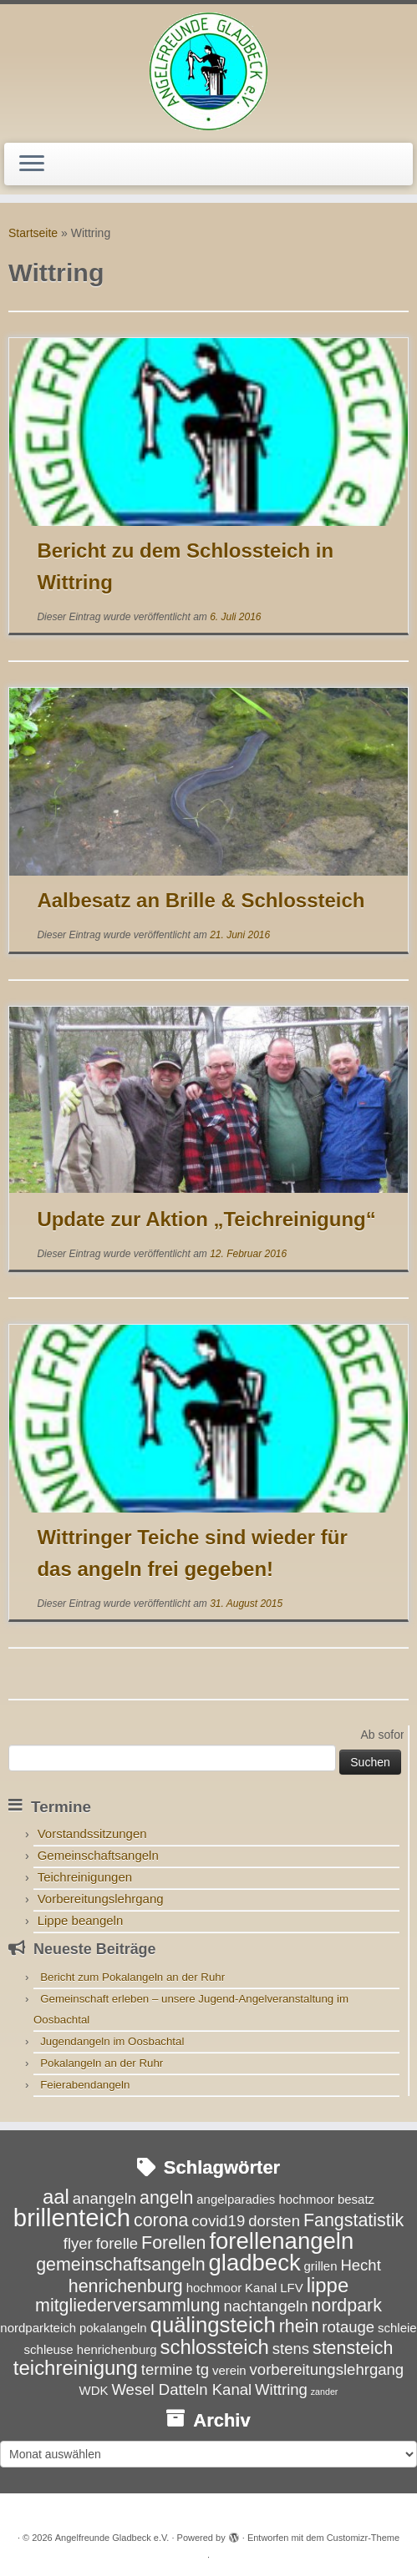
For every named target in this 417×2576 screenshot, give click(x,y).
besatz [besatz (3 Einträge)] (356, 2199)
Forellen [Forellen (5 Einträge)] (173, 2243)
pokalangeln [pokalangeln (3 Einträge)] (113, 2328)
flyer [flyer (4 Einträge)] (78, 2243)
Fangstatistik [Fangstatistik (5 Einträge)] (353, 2220)
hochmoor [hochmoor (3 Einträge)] (214, 2288)
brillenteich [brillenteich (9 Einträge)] (71, 2217)
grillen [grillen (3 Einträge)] (321, 2266)
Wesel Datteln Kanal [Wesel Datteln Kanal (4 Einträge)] (181, 2389)
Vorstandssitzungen (92, 1833)
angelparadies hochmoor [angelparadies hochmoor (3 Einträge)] (265, 2199)
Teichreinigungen (85, 1877)
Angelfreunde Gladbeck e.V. (112, 2538)
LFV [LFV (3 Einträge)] (291, 2288)
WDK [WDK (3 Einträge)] (94, 2390)
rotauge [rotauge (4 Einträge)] (348, 2327)
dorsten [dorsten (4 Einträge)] (274, 2221)
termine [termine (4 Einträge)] (167, 2369)
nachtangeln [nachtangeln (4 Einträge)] (265, 2306)
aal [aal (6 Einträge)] (56, 2196)
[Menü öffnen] (31, 164)
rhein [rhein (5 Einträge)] (299, 2326)
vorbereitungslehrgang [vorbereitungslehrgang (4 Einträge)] (327, 2369)
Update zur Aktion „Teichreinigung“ (206, 1219)
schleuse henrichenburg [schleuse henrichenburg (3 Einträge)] (90, 2349)
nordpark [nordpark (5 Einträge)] (346, 2306)
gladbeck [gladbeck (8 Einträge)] (255, 2262)
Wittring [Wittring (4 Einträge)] (281, 2389)
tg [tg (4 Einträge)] (202, 2369)
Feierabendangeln (85, 2084)
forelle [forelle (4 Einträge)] (117, 2243)
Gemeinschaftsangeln (98, 1855)
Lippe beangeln (81, 1920)
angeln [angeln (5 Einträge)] (166, 2198)
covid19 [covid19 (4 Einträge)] (218, 2221)
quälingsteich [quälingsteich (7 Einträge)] (213, 2324)
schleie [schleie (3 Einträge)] (397, 2328)
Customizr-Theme (363, 2538)
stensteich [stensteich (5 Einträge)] (353, 2348)
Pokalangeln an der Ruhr (101, 2063)
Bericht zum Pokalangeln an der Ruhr (132, 1977)
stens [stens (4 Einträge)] (290, 2348)
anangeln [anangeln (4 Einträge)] (104, 2198)
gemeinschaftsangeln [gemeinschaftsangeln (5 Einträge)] (120, 2265)
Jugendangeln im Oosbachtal (112, 2041)
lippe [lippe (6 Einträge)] (328, 2285)
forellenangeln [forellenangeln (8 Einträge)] (281, 2241)
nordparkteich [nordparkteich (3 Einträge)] (38, 2328)
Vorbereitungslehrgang (101, 1899)
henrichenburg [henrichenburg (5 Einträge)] (126, 2286)
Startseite (33, 233)
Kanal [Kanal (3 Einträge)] (261, 2288)
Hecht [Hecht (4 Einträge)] (360, 2265)
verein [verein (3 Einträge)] (229, 2370)
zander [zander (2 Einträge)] (324, 2392)
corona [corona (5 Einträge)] (161, 2220)
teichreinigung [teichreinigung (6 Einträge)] (75, 2367)
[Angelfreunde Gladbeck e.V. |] (208, 71)
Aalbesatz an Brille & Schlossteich (200, 900)
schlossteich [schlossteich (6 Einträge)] (214, 2347)
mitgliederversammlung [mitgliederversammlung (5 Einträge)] (127, 2306)
